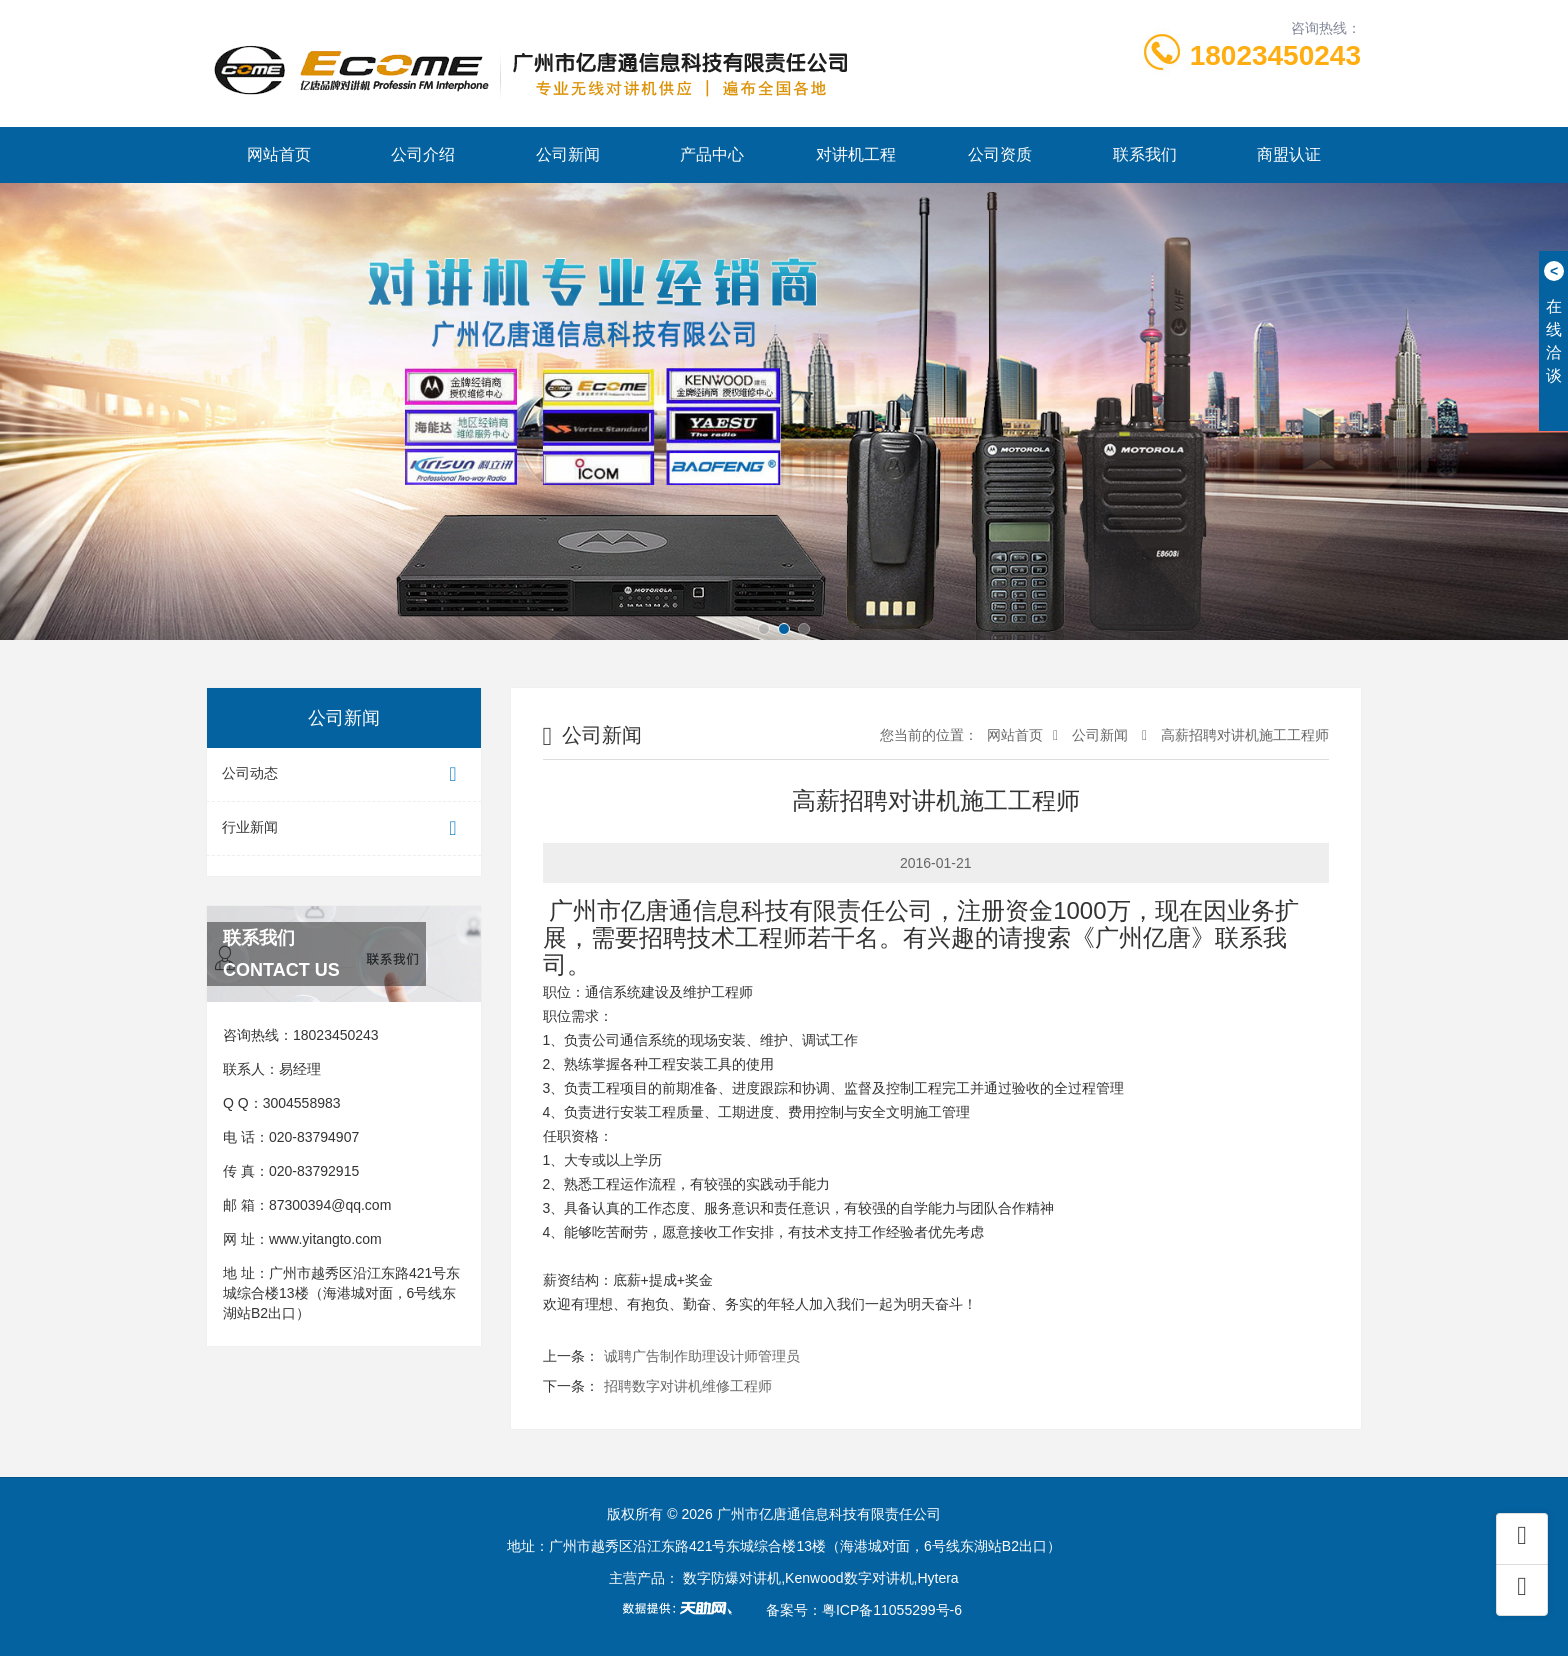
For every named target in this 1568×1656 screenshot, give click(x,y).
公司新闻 (568, 154)
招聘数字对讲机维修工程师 (688, 1386)
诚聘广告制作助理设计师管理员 (702, 1356)
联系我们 (1145, 154)
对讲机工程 (856, 154)
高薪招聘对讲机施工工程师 (1243, 735)
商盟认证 (1289, 154)
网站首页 (279, 154)
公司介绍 (423, 154)
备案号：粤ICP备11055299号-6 (864, 1610)
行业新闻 (344, 828)
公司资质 (1000, 154)
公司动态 (344, 774)
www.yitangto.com (325, 1239)
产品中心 (712, 154)
